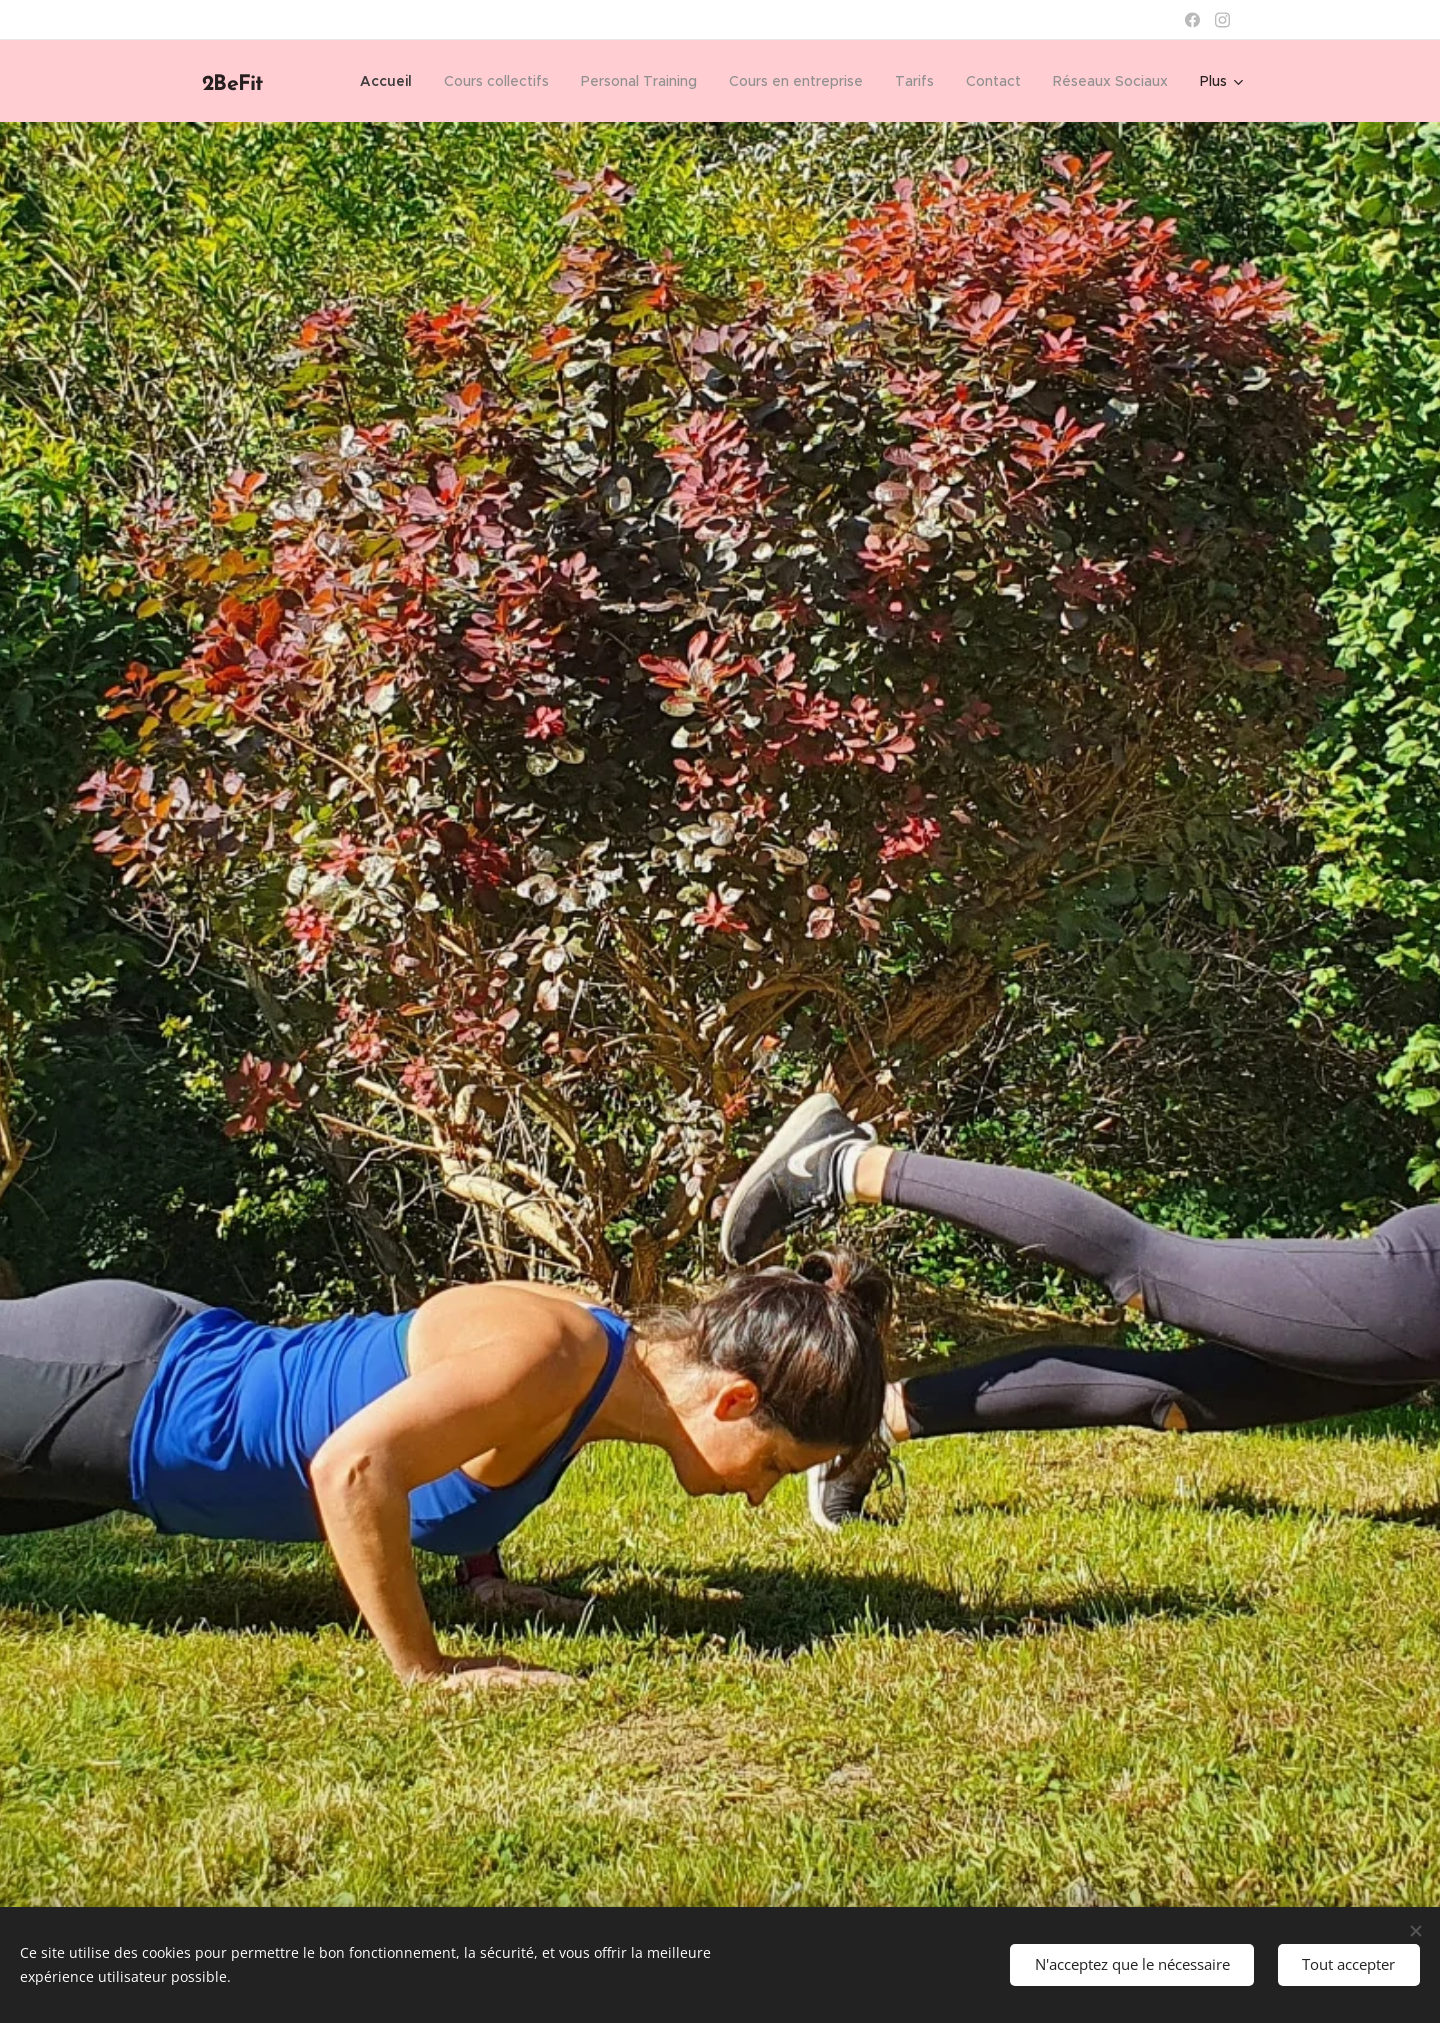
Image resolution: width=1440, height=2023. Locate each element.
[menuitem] (391, 81)
